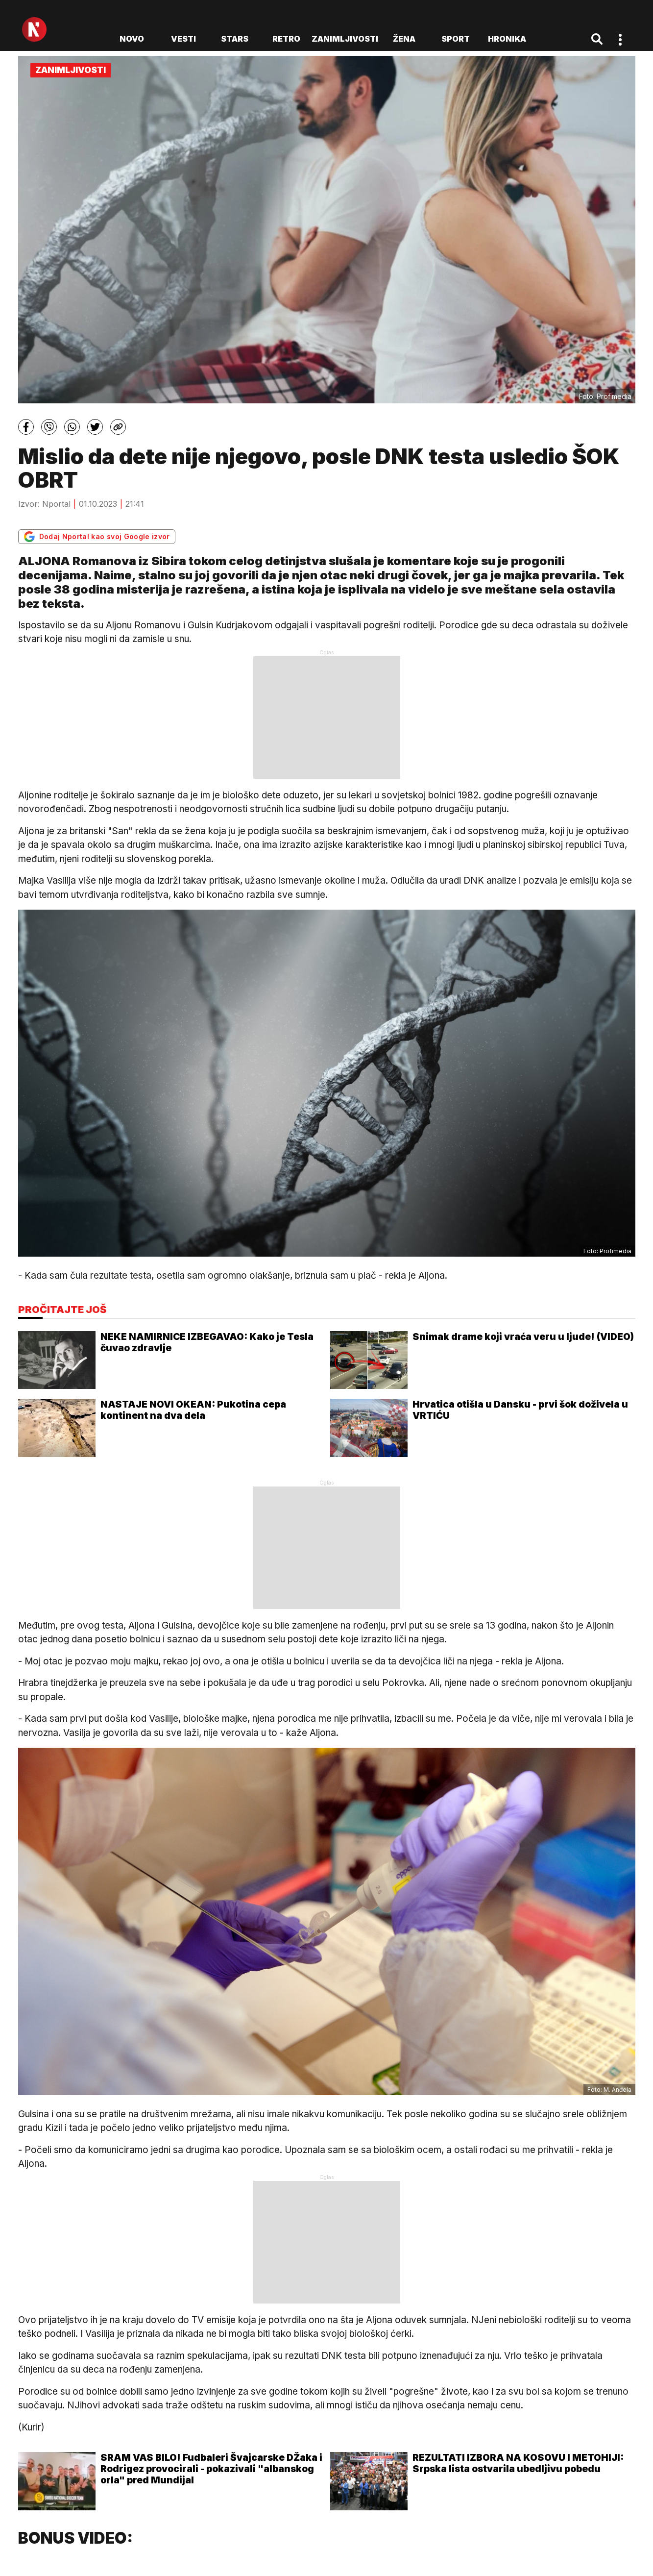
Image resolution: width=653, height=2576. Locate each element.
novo (132, 39)
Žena (404, 39)
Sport (455, 39)
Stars (234, 39)
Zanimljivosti (345, 39)
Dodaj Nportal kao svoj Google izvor (97, 537)
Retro (286, 39)
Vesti (183, 39)
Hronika (507, 39)
